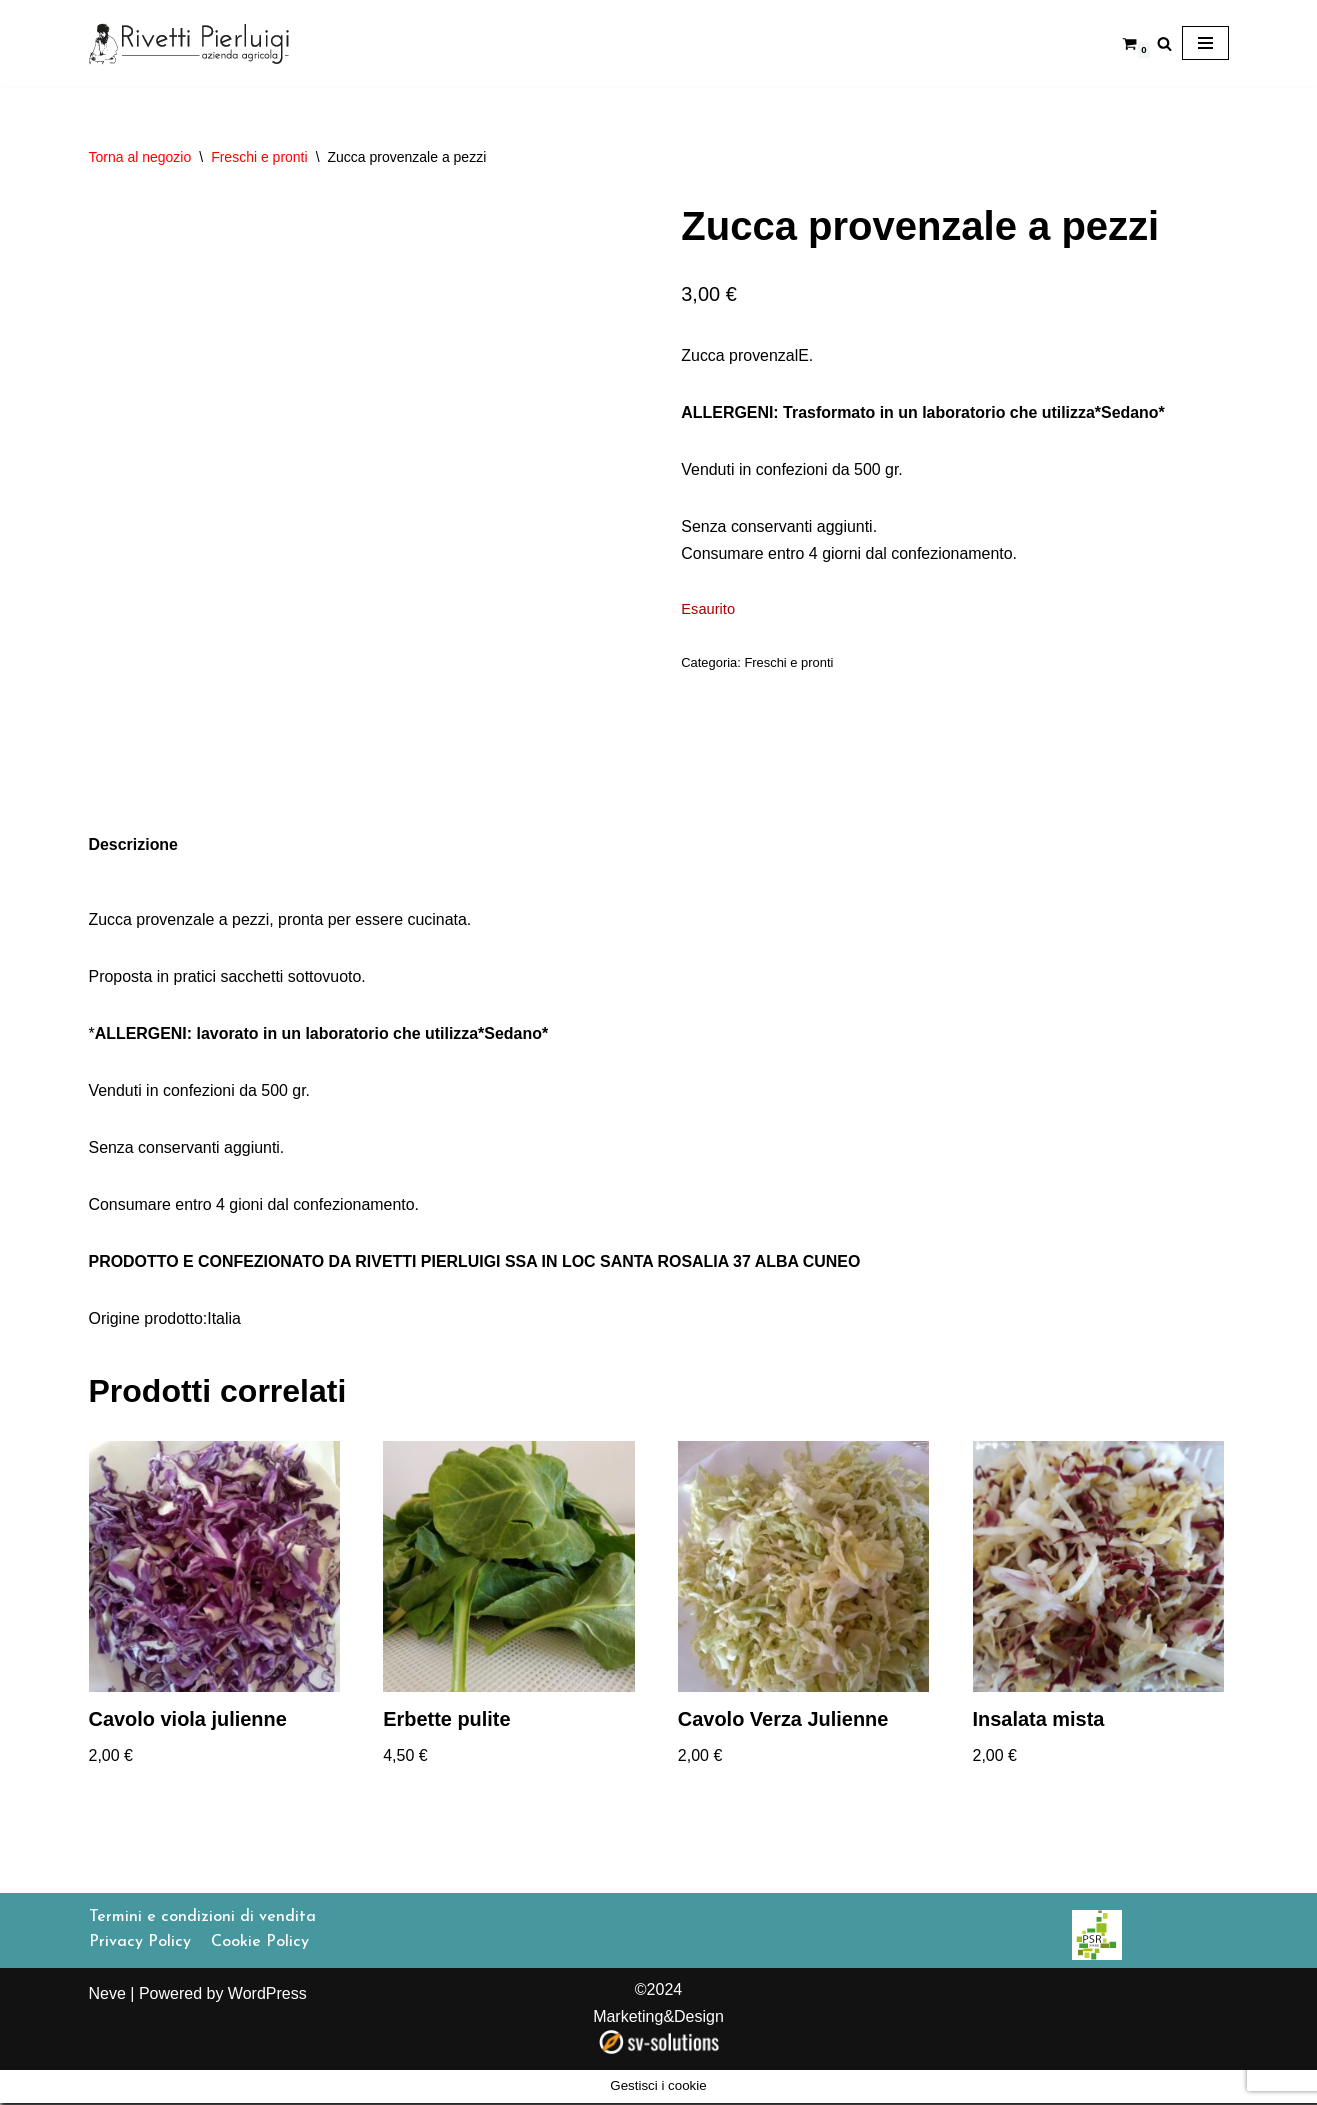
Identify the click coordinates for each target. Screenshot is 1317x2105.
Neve (107, 2027)
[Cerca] (1164, 43)
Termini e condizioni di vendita (202, 1951)
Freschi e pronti (259, 157)
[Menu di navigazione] (1205, 43)
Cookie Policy (260, 1977)
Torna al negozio (140, 157)
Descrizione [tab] (134, 844)
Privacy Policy (140, 1977)
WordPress (267, 2027)
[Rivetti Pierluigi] (189, 43)
